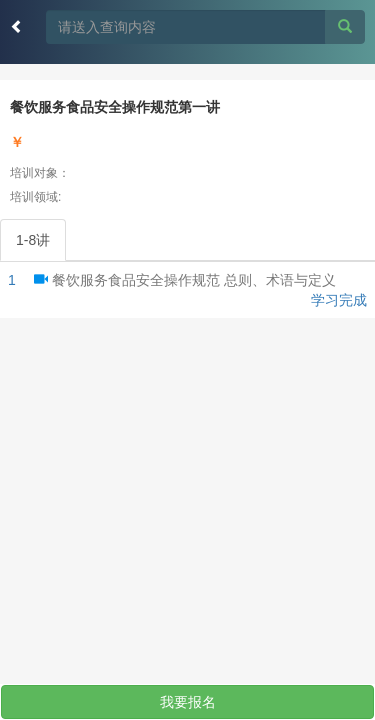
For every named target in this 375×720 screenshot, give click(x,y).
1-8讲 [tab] (33, 240)
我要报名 (188, 702)
